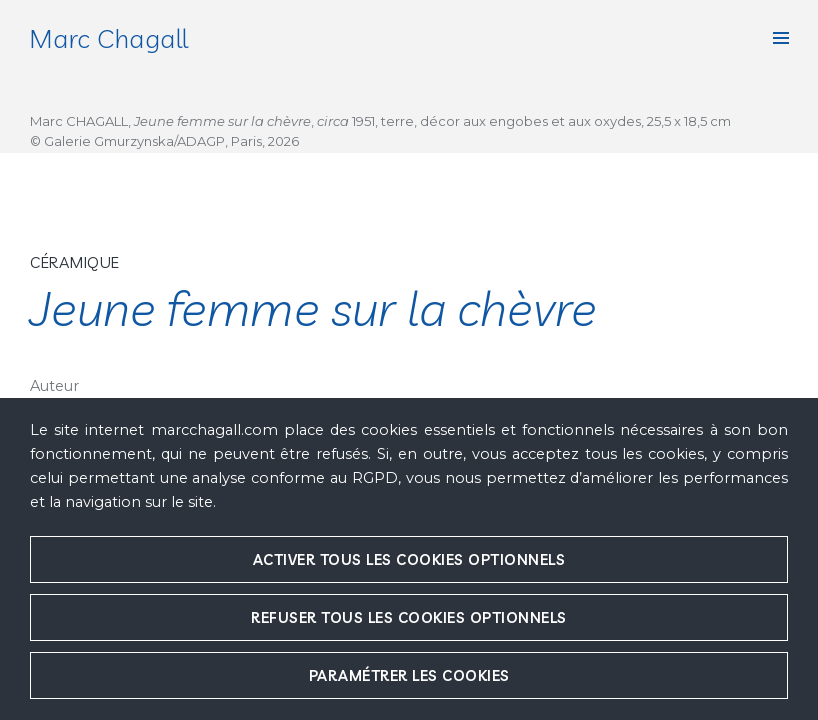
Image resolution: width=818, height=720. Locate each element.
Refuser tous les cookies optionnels (409, 617)
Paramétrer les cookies (409, 675)
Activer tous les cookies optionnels (409, 559)
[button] (781, 38)
